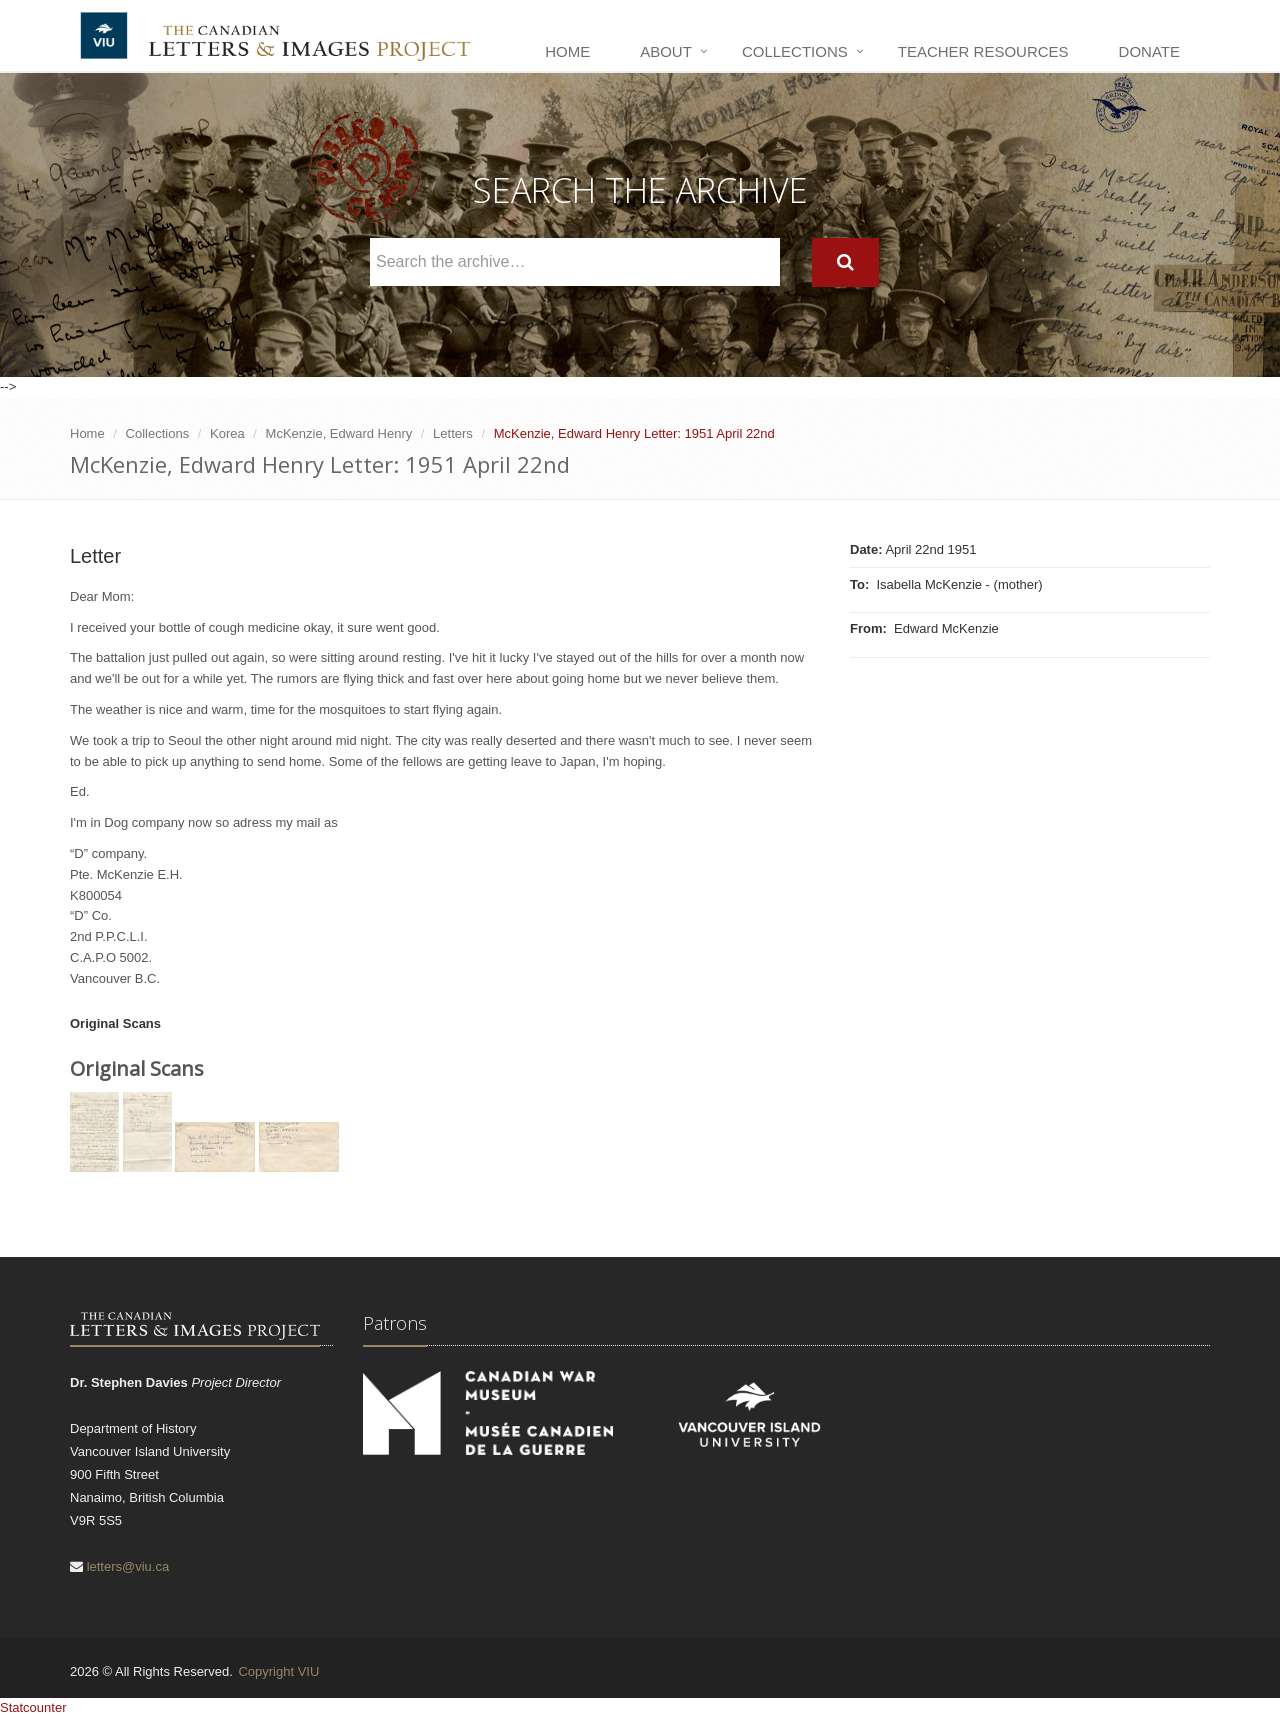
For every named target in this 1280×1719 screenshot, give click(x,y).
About (666, 51)
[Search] (845, 262)
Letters (453, 433)
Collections (795, 51)
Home (567, 51)
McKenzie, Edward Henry (339, 433)
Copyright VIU (278, 1671)
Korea (227, 433)
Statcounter (33, 1707)
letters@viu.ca (128, 1566)
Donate (1149, 51)
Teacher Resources (983, 51)
